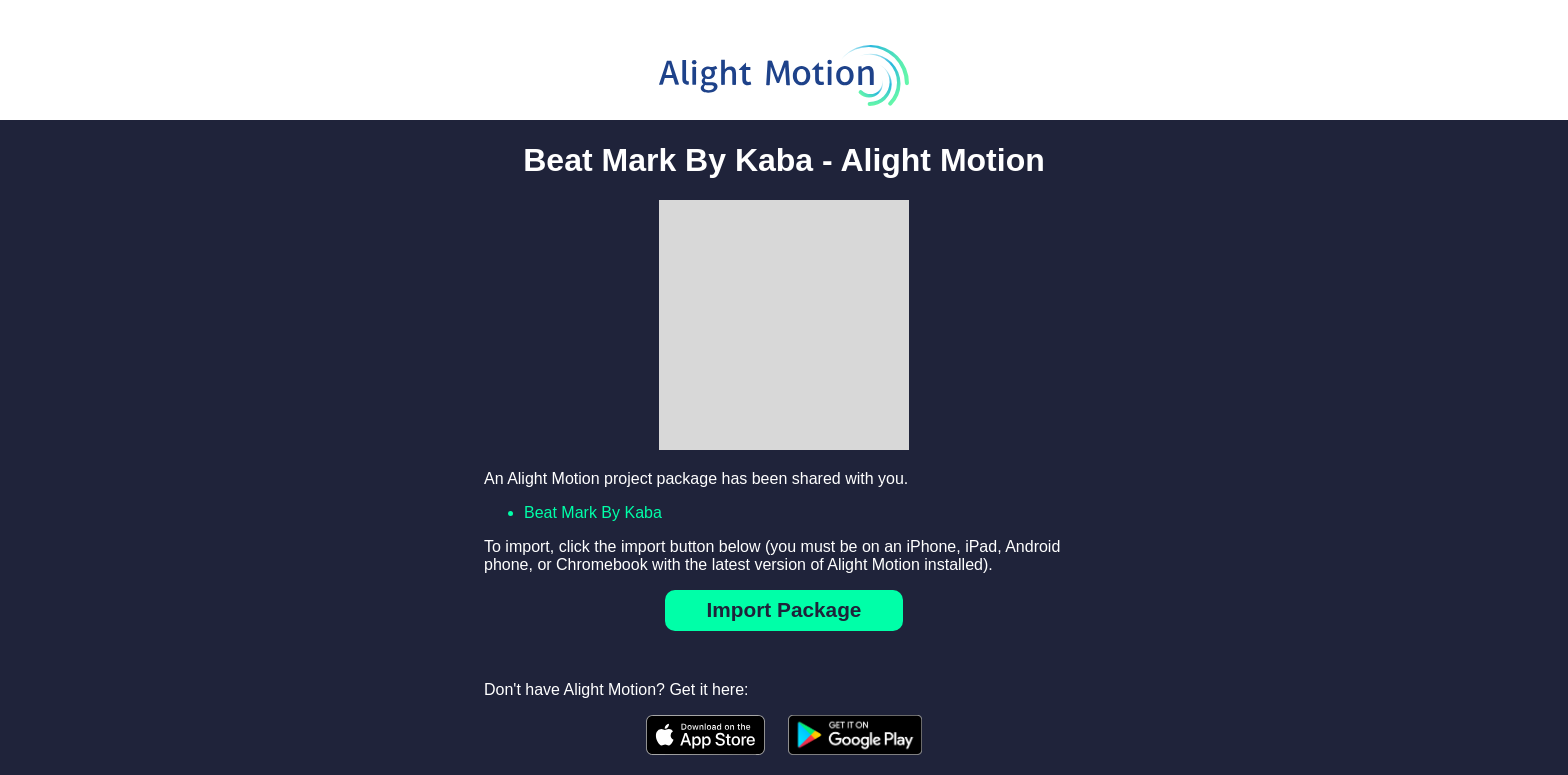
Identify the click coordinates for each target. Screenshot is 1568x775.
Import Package (784, 609)
